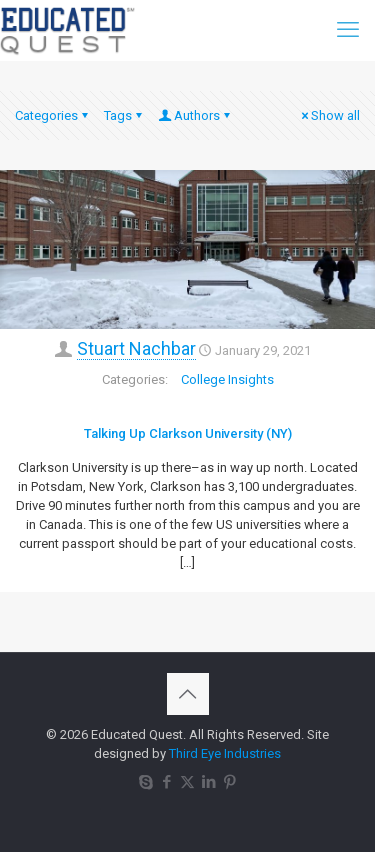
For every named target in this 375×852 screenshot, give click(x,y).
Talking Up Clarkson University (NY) (188, 433)
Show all (329, 115)
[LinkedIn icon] (208, 782)
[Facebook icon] (166, 782)
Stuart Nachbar (136, 348)
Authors (195, 115)
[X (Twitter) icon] (187, 782)
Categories (53, 115)
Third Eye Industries (225, 753)
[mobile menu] (348, 30)
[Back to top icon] (188, 694)
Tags (124, 115)
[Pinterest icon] (229, 782)
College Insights (227, 379)
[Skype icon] (145, 782)
